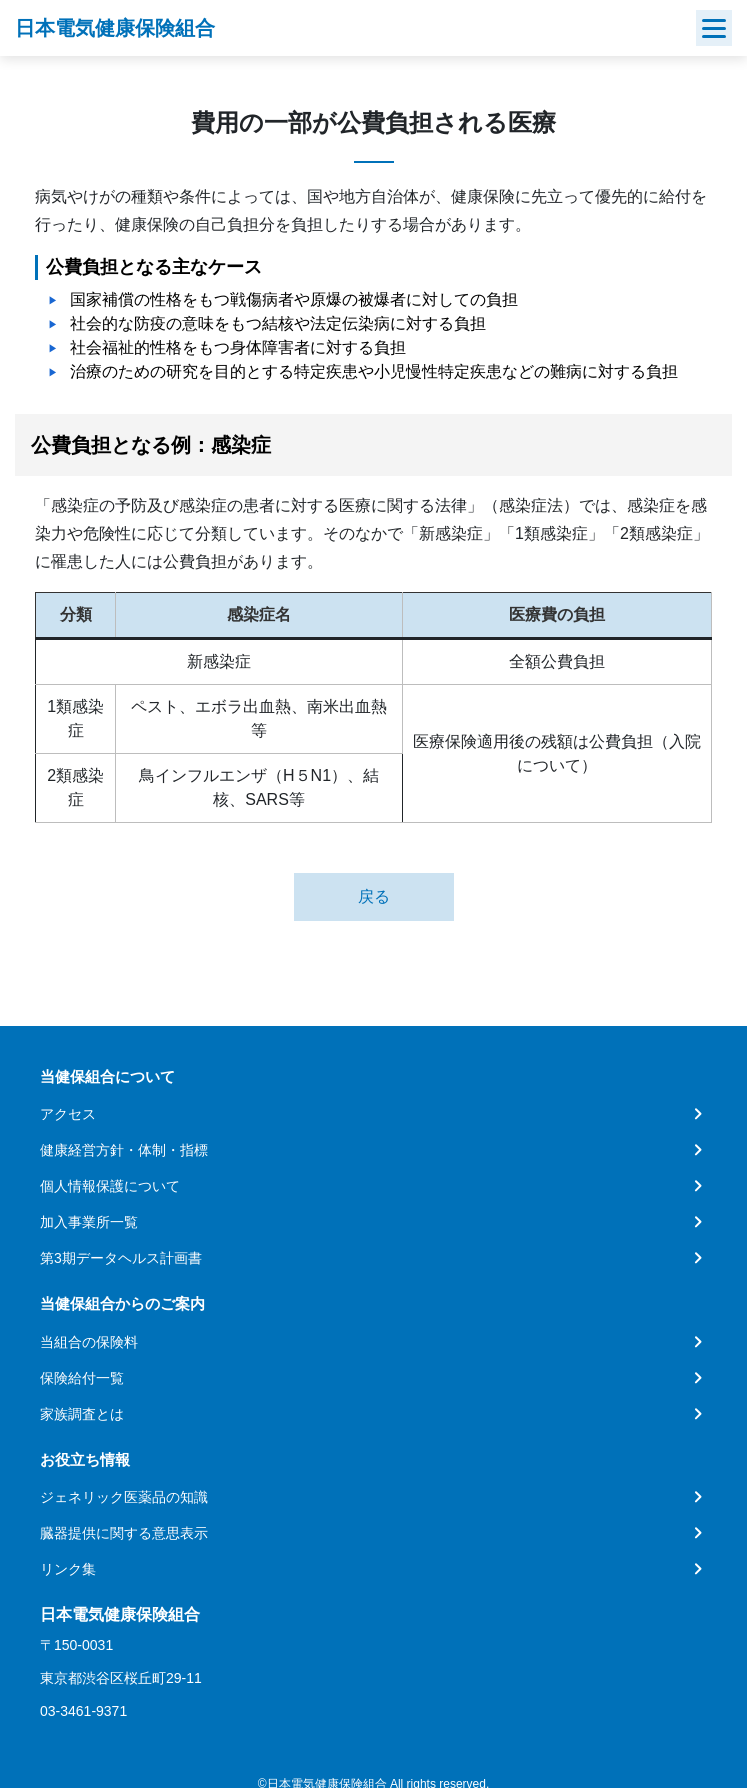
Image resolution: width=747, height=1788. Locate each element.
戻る (374, 896)
